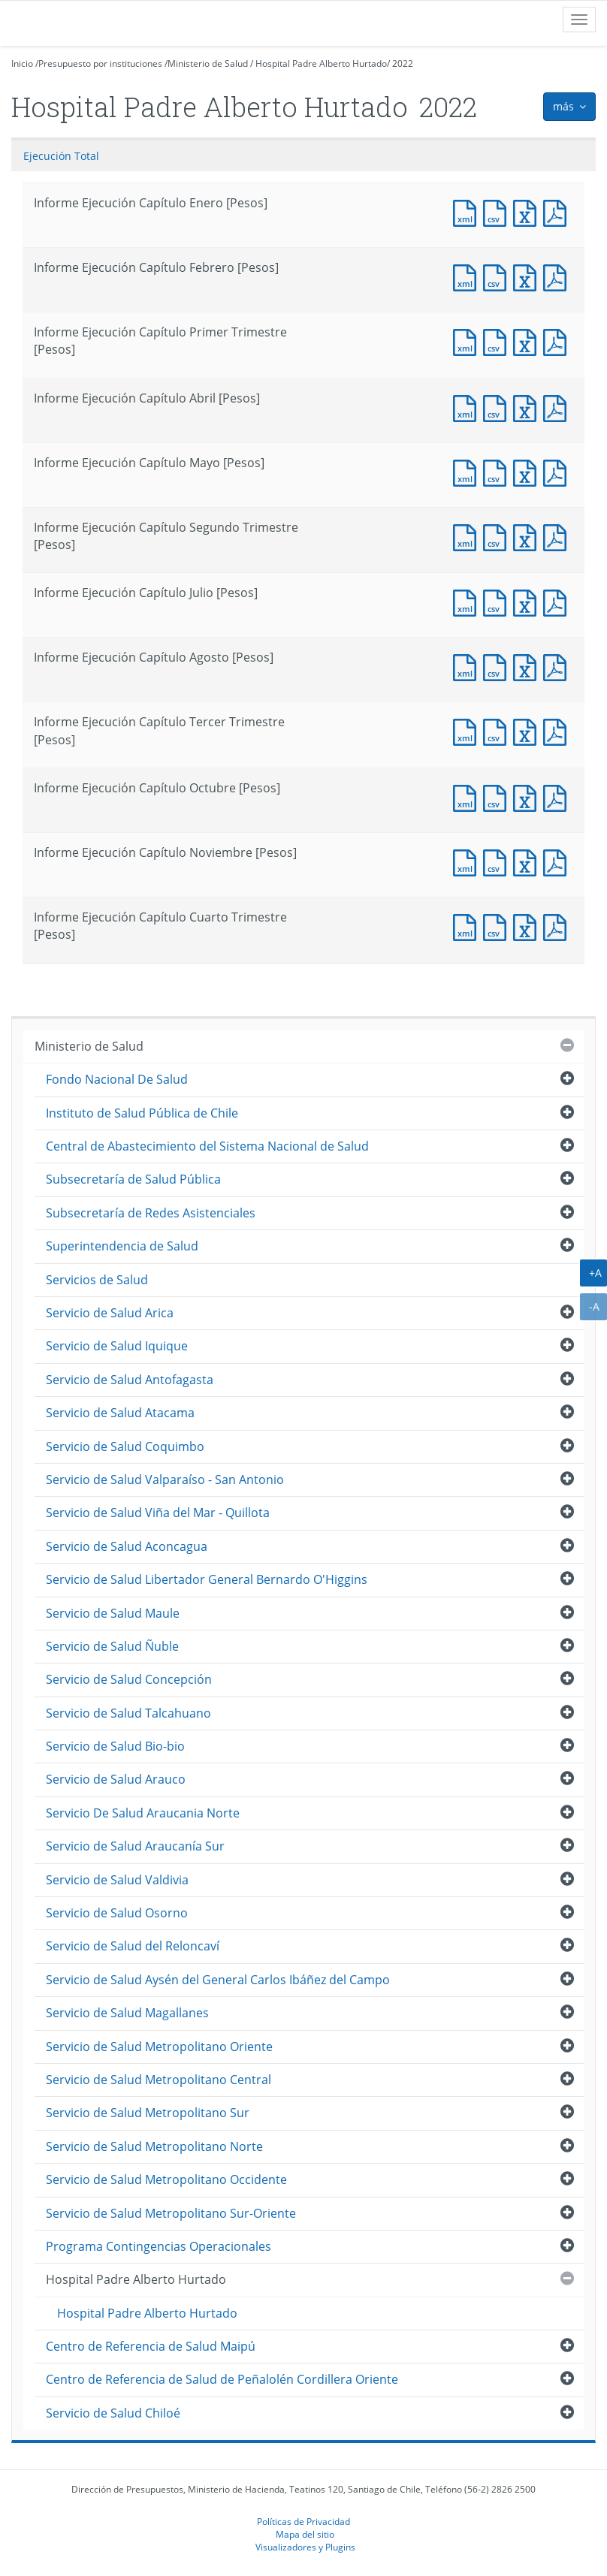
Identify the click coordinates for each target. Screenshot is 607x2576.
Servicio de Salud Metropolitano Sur (147, 2112)
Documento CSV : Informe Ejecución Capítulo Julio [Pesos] (498, 601)
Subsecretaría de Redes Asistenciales (150, 1213)
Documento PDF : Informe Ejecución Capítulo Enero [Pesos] (558, 211)
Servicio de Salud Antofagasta (129, 1379)
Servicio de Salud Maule (113, 1613)
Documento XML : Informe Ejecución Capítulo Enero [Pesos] (468, 211)
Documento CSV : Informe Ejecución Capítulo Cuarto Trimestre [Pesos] (498, 926)
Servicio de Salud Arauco (116, 1779)
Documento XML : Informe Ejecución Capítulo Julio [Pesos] (468, 601)
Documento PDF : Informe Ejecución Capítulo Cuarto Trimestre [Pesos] (558, 926)
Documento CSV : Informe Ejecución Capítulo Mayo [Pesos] (498, 471)
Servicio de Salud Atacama (120, 1412)
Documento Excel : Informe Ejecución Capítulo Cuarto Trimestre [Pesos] (528, 926)
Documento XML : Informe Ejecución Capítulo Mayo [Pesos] (468, 471)
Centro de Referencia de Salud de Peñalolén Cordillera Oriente (222, 2379)
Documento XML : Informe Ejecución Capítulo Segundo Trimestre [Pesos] (468, 536)
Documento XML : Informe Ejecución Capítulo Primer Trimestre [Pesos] (468, 340)
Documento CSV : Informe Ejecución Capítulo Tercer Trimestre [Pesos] (498, 730)
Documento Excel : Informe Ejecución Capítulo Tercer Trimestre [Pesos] (528, 730)
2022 (402, 63)
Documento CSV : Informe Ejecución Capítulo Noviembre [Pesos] (498, 861)
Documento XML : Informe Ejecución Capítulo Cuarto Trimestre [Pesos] (468, 926)
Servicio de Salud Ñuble (112, 1646)
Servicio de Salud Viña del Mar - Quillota (158, 1512)
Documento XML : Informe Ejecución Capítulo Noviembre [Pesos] (468, 861)
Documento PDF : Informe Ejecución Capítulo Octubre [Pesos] (558, 796)
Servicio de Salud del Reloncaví (132, 1946)
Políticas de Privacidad (303, 2521)
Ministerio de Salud (208, 63)
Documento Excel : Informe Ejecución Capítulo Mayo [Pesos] (528, 471)
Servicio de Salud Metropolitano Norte (154, 2146)
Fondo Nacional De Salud (117, 1079)
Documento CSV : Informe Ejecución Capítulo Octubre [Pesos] (498, 796)
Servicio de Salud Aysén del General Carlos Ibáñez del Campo (218, 1979)
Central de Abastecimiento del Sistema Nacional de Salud (207, 1146)
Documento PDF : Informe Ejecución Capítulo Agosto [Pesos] (558, 666)
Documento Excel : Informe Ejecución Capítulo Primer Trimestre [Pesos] (528, 340)
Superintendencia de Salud (122, 1246)
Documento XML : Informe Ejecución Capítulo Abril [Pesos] (468, 407)
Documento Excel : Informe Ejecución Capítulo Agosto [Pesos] (528, 666)
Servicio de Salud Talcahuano (128, 1713)
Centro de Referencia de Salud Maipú (150, 2346)
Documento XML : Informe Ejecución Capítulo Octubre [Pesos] (468, 796)
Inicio (22, 63)
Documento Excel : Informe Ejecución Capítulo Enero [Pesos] (528, 211)
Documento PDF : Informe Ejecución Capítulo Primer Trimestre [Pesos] (558, 340)
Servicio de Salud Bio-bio (115, 1746)
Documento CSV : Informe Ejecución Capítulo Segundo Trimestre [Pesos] (498, 536)
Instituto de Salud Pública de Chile (142, 1113)
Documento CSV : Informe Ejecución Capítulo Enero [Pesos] (498, 211)
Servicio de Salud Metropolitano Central (158, 2079)
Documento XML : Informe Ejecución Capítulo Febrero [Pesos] (468, 276)
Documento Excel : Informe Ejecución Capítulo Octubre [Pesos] (528, 796)
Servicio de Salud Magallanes (127, 2012)
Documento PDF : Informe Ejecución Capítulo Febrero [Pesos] (558, 276)
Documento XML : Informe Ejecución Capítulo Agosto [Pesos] (468, 666)
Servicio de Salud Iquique (117, 1346)
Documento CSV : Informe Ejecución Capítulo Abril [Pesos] (498, 407)
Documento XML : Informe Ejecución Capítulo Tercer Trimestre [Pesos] (468, 730)
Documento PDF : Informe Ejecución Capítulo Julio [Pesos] (558, 601)
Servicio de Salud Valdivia (117, 1880)
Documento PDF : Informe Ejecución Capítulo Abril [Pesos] (558, 407)
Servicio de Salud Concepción (129, 1679)
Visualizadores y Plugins (305, 2547)
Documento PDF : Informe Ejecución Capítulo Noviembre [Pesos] (558, 861)
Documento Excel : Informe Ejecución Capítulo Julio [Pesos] (528, 601)
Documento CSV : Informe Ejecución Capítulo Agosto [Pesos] (498, 666)
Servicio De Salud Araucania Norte (143, 1813)
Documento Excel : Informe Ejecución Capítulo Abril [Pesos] (528, 407)
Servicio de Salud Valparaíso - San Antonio (165, 1479)
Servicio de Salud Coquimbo (125, 1446)
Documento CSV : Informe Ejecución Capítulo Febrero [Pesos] (498, 276)
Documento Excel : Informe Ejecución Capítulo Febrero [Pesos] (528, 276)
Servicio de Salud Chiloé (113, 2413)
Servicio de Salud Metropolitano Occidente (166, 2179)
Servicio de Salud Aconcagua (126, 1546)
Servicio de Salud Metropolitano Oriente (159, 2046)
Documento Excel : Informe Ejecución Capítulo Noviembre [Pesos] (528, 861)
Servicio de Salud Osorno (117, 1913)
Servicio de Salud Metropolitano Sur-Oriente (171, 2213)
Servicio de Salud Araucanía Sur (135, 1846)
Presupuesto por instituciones (100, 63)
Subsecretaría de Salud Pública (133, 1179)
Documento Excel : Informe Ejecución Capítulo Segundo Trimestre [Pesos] (528, 536)
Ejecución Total (61, 156)
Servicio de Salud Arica (110, 1313)
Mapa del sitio (305, 2534)
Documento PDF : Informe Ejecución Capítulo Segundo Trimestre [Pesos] (558, 536)
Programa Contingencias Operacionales (158, 2246)
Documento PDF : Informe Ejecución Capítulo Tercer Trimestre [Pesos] (558, 730)
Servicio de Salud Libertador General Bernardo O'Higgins (206, 1579)
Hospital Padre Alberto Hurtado (321, 63)
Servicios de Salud (97, 1279)
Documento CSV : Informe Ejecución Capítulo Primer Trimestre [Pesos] (498, 340)
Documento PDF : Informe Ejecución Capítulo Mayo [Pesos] (558, 471)
